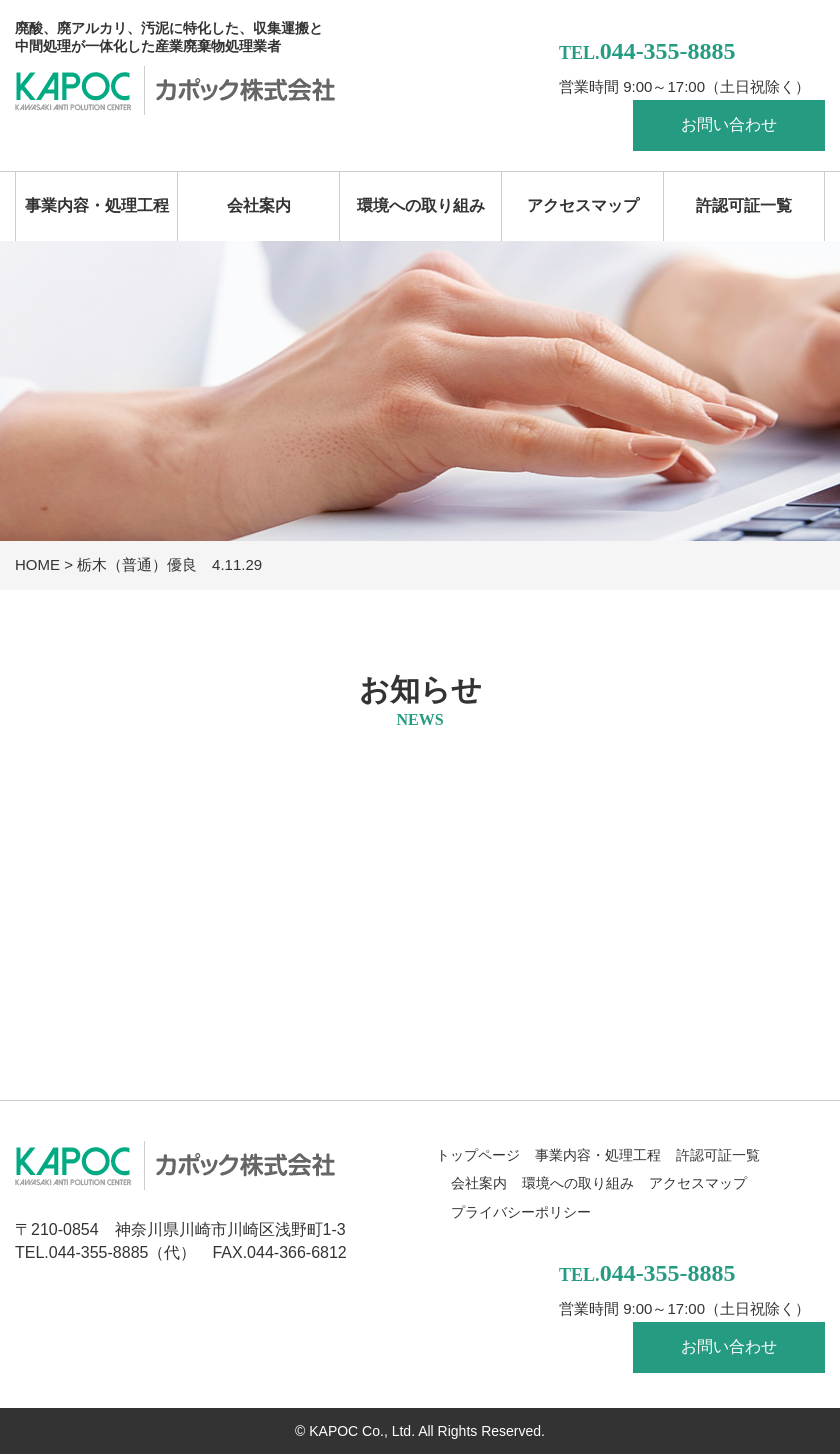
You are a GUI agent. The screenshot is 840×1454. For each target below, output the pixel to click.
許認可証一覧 (744, 205)
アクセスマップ (583, 205)
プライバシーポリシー (521, 1212)
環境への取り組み (421, 205)
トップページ (478, 1155)
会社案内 (259, 205)
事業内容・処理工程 (97, 205)
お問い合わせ (729, 124)
